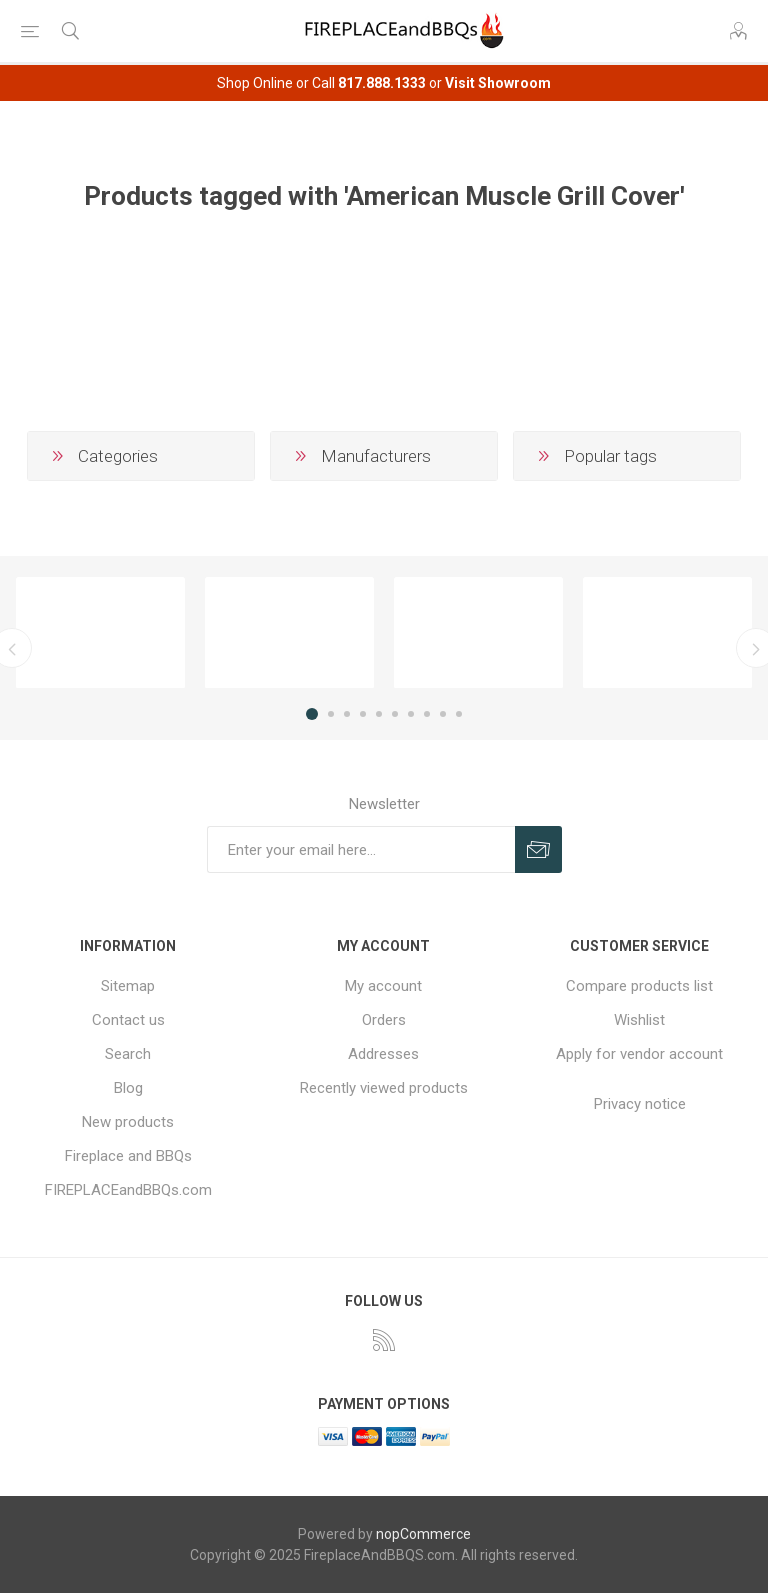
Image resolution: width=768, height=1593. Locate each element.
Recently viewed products (384, 1088)
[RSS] (384, 1340)
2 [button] (331, 714)
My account (383, 986)
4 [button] (363, 714)
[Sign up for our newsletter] (361, 849)
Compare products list (639, 986)
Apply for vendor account (639, 1054)
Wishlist (639, 1020)
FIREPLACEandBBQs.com (128, 1190)
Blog (128, 1088)
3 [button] (347, 714)
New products (128, 1122)
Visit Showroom (498, 83)
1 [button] (312, 714)
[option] (100, 633)
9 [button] (443, 714)
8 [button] (427, 714)
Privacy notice (640, 1104)
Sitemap (128, 986)
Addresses (383, 1054)
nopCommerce (423, 1534)
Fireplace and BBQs (128, 1156)
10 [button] (459, 714)
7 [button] (411, 714)
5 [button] (379, 714)
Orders (384, 1020)
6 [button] (395, 714)
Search (128, 1054)
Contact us (128, 1020)
